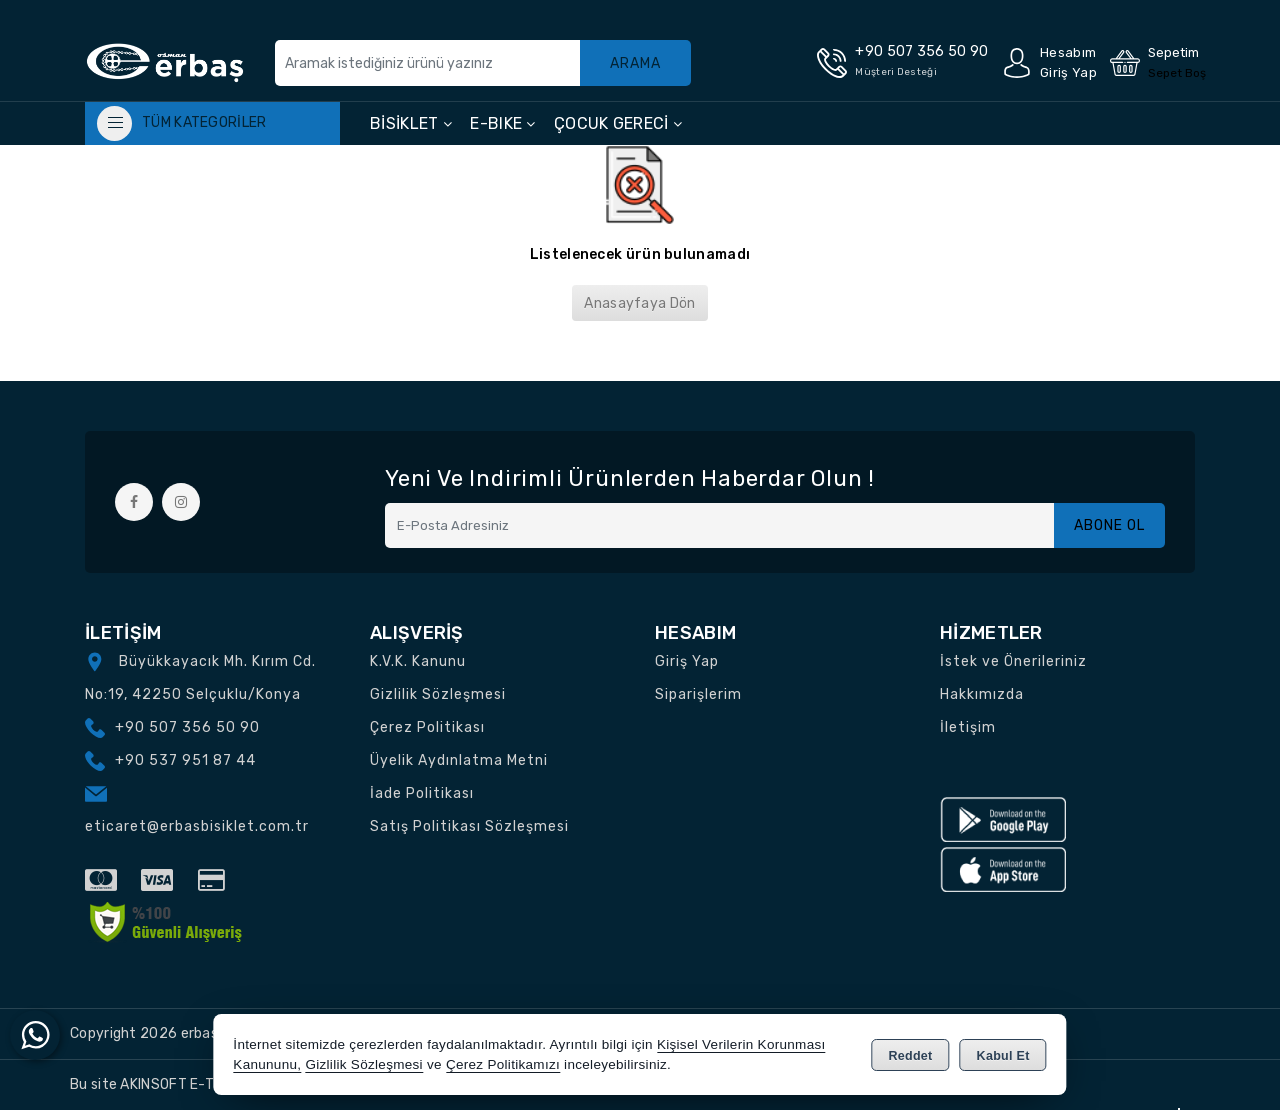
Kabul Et (1003, 1056)
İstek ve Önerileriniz (1013, 661)
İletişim (968, 727)
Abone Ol (1109, 525)
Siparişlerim (698, 694)
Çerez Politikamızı (503, 1064)
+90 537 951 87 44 (185, 760)
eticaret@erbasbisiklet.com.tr (197, 826)
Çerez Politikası (427, 727)
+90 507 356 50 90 (187, 727)
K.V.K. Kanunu (418, 661)
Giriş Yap (687, 661)
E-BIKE (502, 123)
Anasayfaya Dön (639, 303)
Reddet (910, 1056)
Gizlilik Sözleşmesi (438, 694)
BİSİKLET (411, 123)
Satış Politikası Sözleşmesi (469, 826)
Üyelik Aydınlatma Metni (459, 760)
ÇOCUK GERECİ (618, 123)
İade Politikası (422, 793)
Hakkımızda (982, 694)
